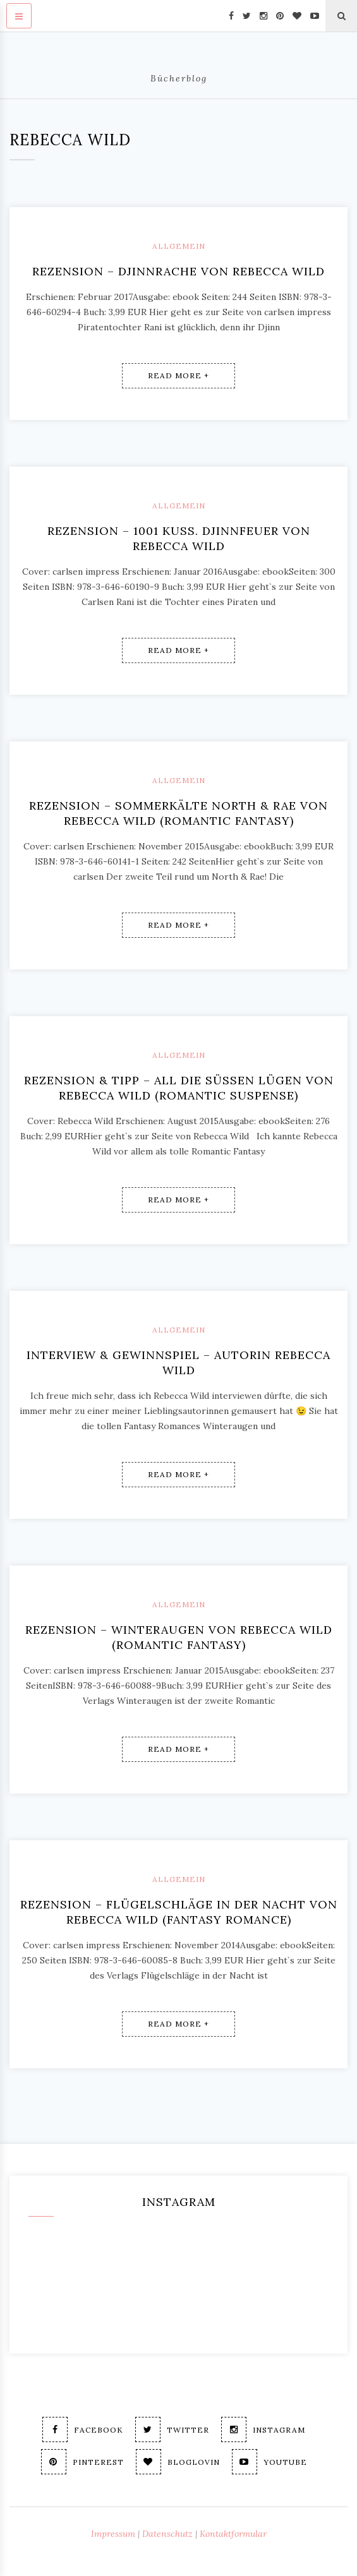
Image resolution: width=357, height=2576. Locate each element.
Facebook (82, 2429)
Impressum (113, 2533)
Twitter (172, 2429)
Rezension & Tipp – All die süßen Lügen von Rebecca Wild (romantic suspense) (179, 1088)
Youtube (269, 2461)
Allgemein (178, 246)
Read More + (178, 375)
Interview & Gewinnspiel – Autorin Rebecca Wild (178, 1362)
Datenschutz (167, 2533)
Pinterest (82, 2461)
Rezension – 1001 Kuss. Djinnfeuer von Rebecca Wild (178, 538)
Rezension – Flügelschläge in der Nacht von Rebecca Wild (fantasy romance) (178, 1912)
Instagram (263, 2429)
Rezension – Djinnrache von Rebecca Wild (178, 271)
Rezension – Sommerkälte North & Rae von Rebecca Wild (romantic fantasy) (178, 813)
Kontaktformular (233, 2533)
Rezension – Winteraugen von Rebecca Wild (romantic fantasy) (178, 1637)
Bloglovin (178, 2461)
